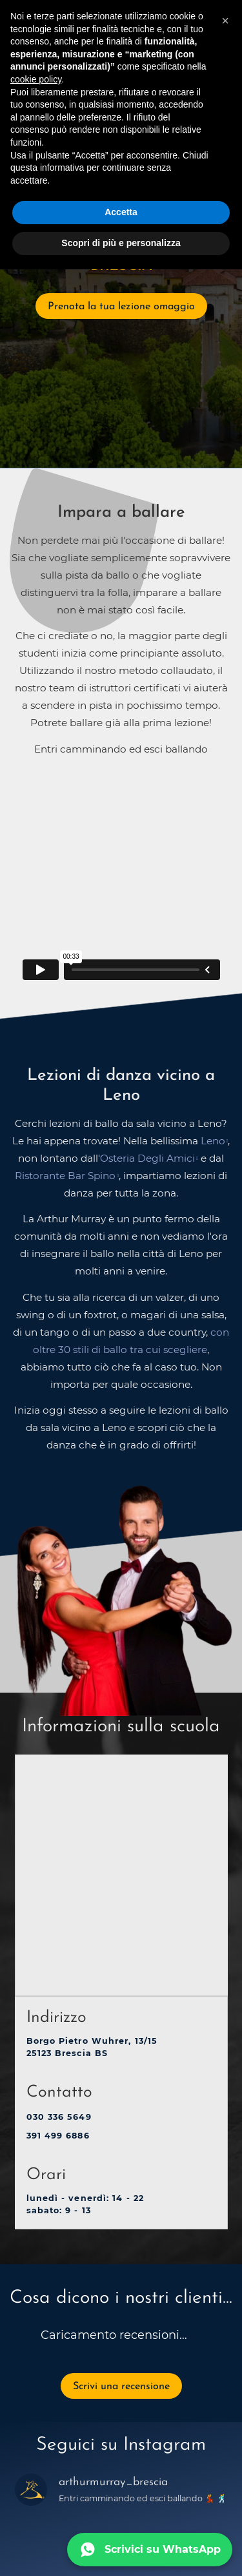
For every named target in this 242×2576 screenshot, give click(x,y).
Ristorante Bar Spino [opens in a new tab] (65, 1175)
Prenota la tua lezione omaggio (121, 307)
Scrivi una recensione (121, 2386)
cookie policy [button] (35, 79)
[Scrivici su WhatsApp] (149, 2549)
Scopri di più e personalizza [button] (120, 243)
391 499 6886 (58, 2135)
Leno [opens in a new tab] (213, 1141)
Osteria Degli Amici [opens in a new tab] (147, 1158)
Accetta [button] (121, 212)
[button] (225, 20)
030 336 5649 (59, 2117)
